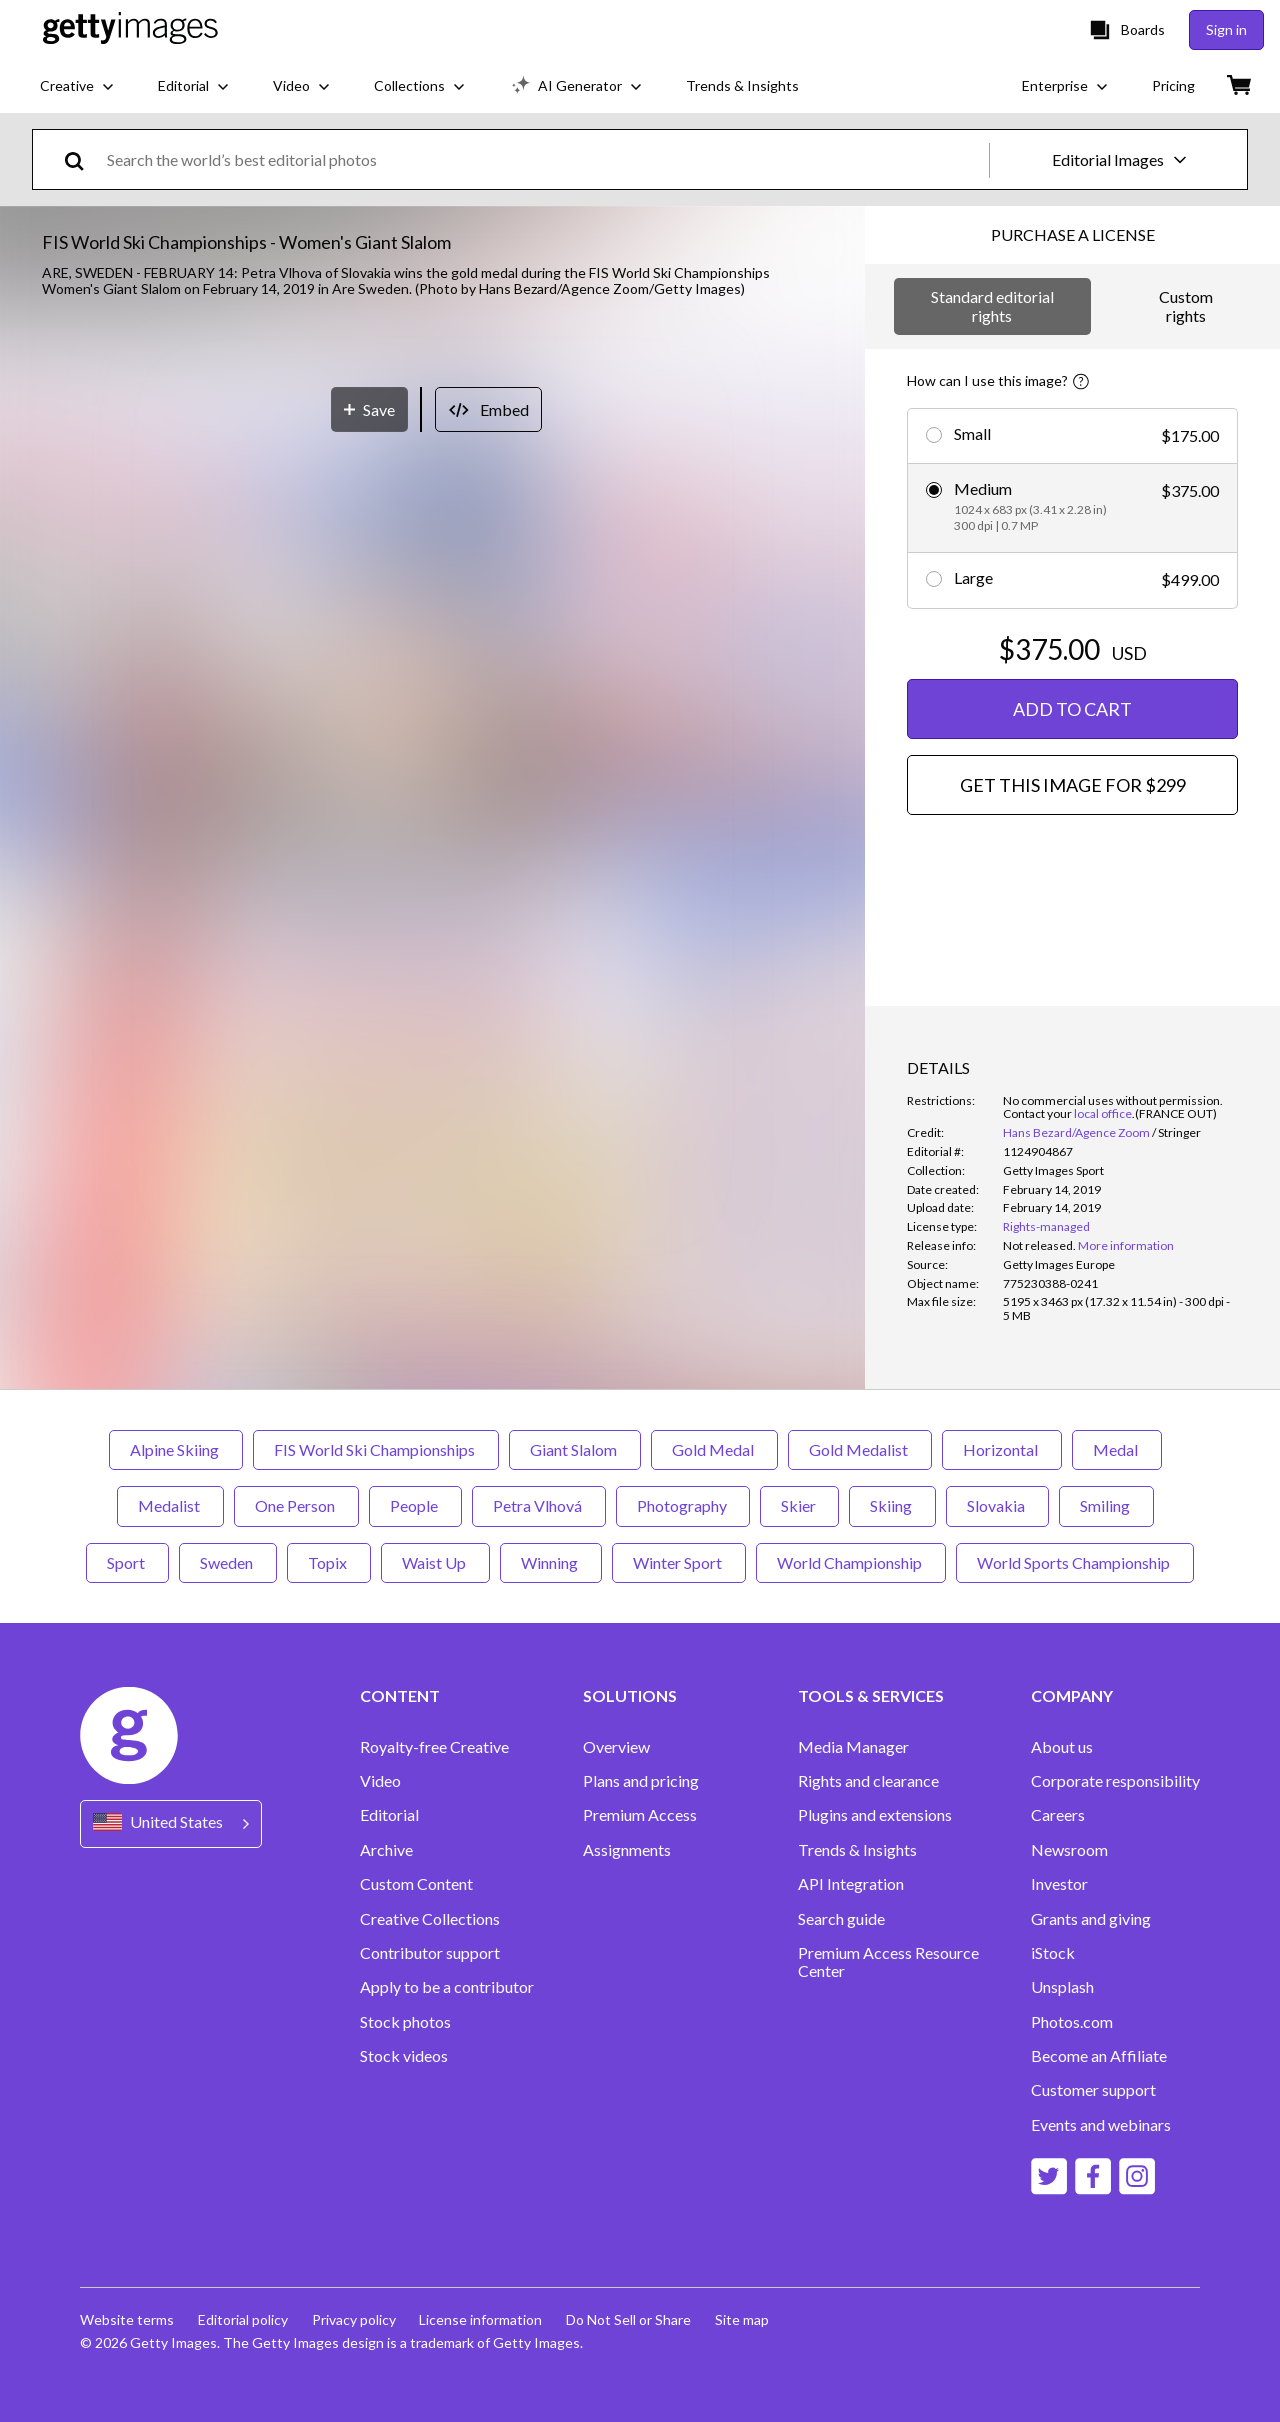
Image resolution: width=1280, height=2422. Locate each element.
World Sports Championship (1075, 1562)
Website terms (127, 2319)
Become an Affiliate (1099, 2056)
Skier (799, 1505)
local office (1103, 1113)
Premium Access (640, 1815)
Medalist (170, 1505)
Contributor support (430, 1953)
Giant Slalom (575, 1449)
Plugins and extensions (875, 1815)
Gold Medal (714, 1449)
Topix (329, 1562)
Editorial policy (243, 2319)
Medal (1117, 1449)
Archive (386, 1850)
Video (380, 1781)
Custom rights (1186, 305)
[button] (432, 625)
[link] (1039, 1245)
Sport (127, 1562)
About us (1062, 1747)
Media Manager (853, 1747)
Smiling (1106, 1505)
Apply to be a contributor (447, 1987)
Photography (683, 1505)
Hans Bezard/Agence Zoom (1076, 1132)
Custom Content (416, 1884)
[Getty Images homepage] (130, 29)
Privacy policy (354, 2319)
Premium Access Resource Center (888, 1962)
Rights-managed (1046, 1226)
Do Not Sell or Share (629, 2319)
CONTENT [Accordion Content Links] (400, 1696)
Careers (1058, 1815)
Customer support (1093, 2090)
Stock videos (404, 2056)
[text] (544, 159)
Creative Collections (430, 1919)
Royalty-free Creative (434, 1747)
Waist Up (435, 1562)
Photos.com (1072, 2022)
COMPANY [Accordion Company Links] (1072, 1696)
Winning (551, 1562)
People (415, 1505)
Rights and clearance (868, 1781)
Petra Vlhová (539, 1505)
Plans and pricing (641, 1781)
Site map (743, 2319)
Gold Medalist (860, 1449)
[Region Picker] (171, 1823)
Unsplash (1062, 1987)
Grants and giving (1091, 1919)
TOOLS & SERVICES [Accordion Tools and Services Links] (871, 1696)
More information (1126, 1245)
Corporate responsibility (1115, 1781)
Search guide (841, 1919)
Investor (1059, 1884)
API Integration (851, 1884)
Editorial (389, 1815)
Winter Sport (679, 1562)
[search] (82, 159)
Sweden (228, 1562)
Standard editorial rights (992, 305)
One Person (296, 1505)
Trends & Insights (857, 1850)
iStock (1053, 1953)
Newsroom (1069, 1850)
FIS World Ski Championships (376, 1449)
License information (481, 2319)
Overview (616, 1747)
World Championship (851, 1562)
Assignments (627, 1850)
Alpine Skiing (176, 1449)
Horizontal (1002, 1449)
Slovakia (997, 1505)
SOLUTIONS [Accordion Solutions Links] (630, 1696)
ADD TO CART (1072, 709)
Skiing (892, 1505)
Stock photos (405, 2022)
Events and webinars (1101, 2125)
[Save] (369, 971)
